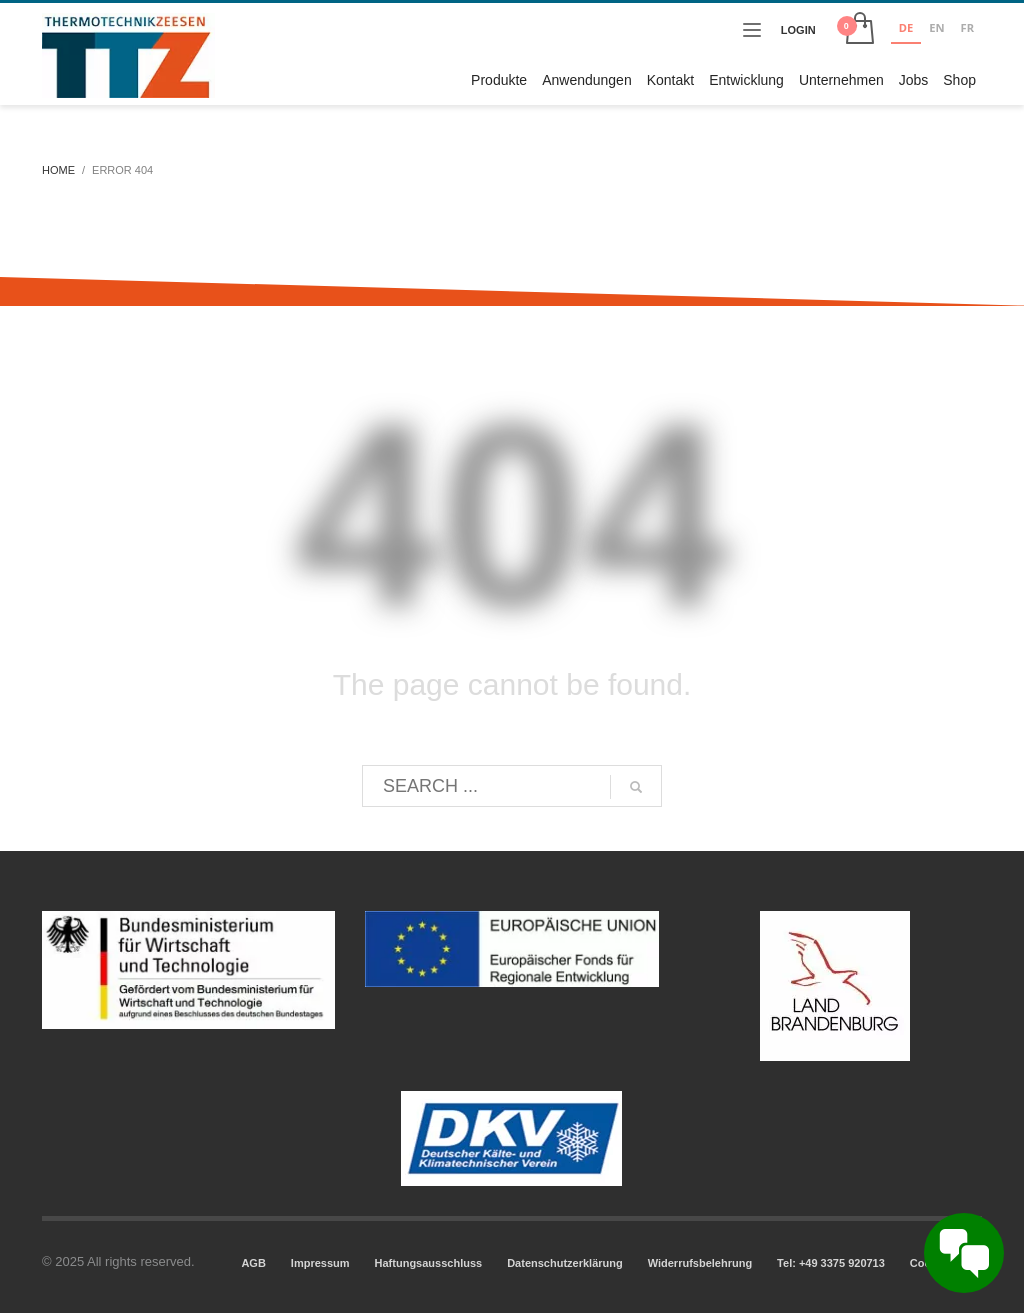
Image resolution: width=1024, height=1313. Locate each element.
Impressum (320, 1263)
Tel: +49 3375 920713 (831, 1263)
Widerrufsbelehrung (700, 1263)
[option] (936, 30)
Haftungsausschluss (429, 1263)
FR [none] (967, 27)
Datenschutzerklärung (565, 1263)
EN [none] (936, 27)
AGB (253, 1263)
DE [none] (906, 27)
